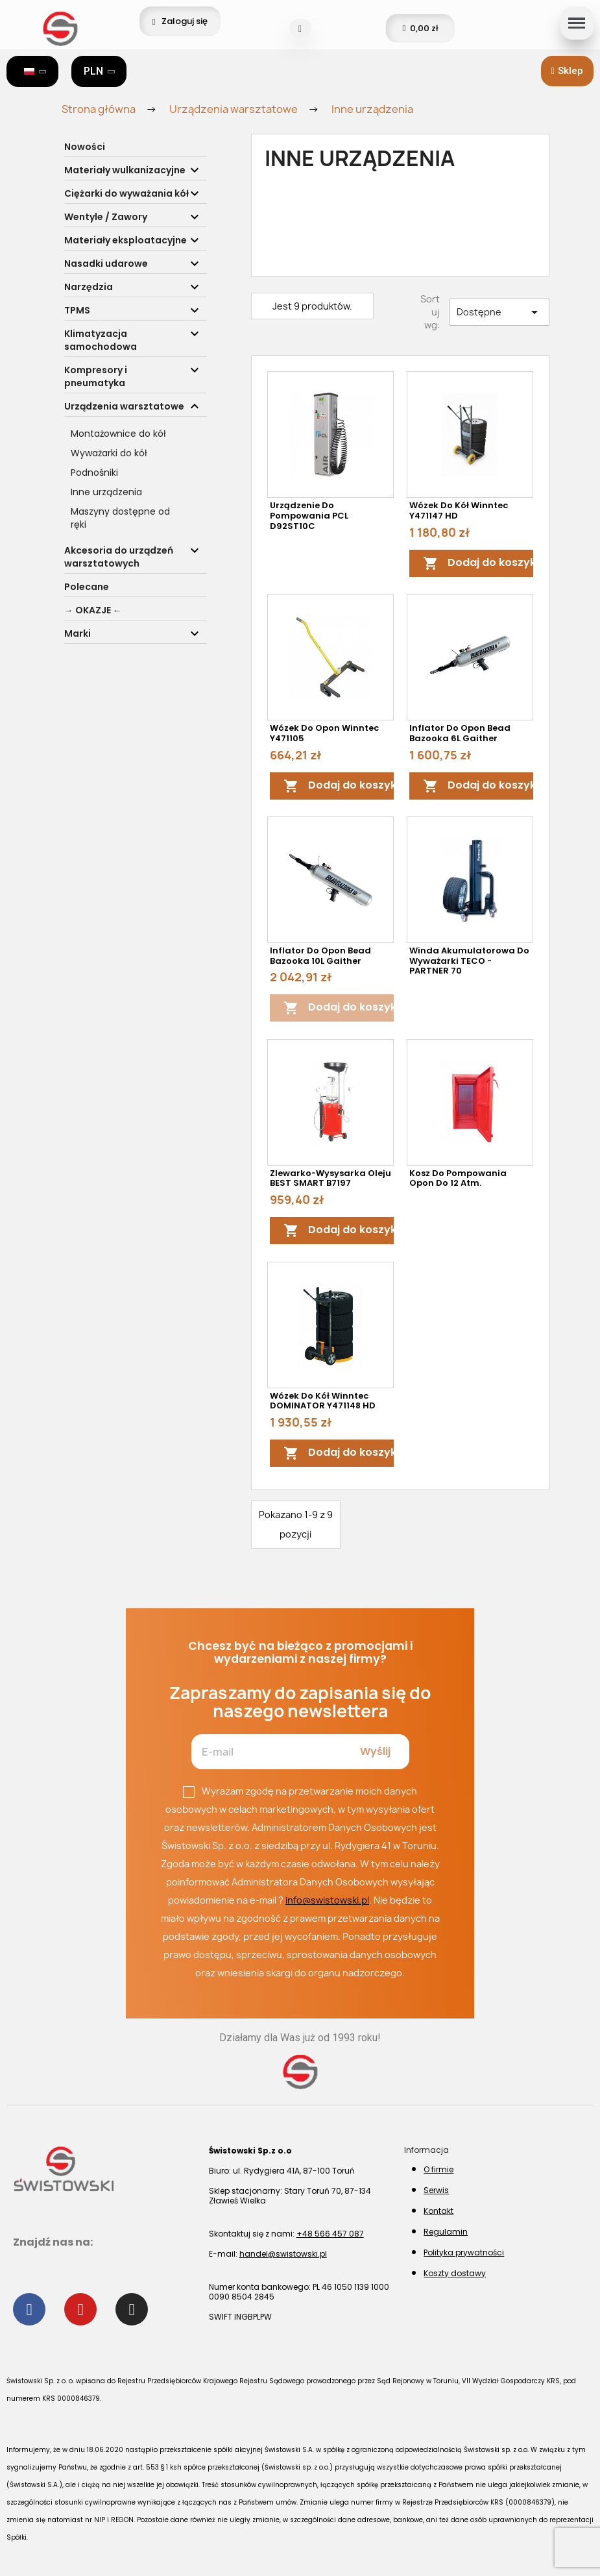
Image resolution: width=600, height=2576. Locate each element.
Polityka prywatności (464, 2252)
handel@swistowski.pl (283, 2253)
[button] (567, 71)
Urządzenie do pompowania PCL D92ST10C (309, 515)
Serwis (436, 2190)
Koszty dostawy (455, 2273)
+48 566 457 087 (330, 2233)
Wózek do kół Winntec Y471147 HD (458, 510)
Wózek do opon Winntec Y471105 (324, 733)
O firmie (438, 2169)
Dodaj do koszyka (483, 563)
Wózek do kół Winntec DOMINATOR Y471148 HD (323, 1401)
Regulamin (446, 2231)
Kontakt (438, 2210)
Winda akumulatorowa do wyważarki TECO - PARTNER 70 (469, 960)
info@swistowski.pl (327, 1900)
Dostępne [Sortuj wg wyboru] (499, 312)
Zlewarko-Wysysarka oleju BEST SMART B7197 (330, 1178)
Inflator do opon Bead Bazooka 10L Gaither (320, 955)
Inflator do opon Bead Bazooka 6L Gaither (459, 733)
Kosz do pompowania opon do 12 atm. (458, 1178)
